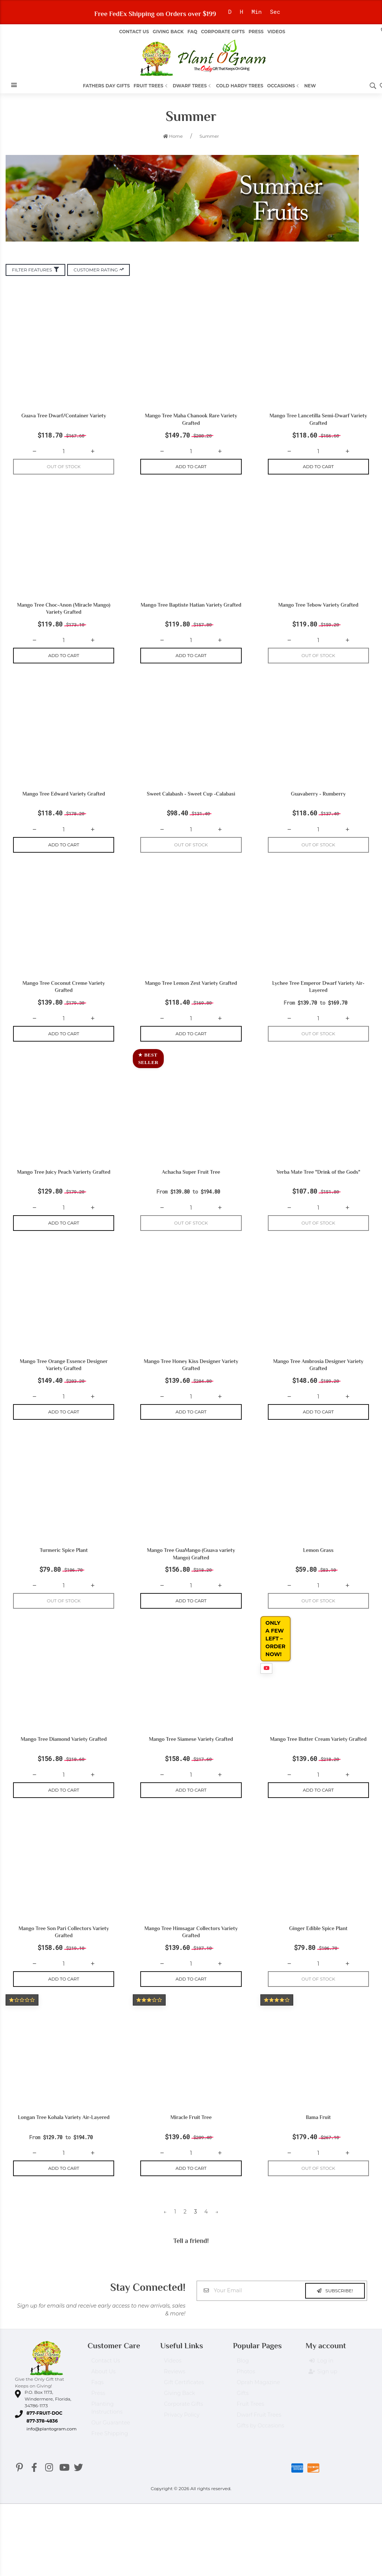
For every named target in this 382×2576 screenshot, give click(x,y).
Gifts (242, 2396)
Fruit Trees (151, 85)
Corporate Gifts (223, 31)
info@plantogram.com (51, 2429)
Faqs (97, 2385)
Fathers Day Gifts (106, 85)
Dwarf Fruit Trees (259, 2418)
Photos (246, 2374)
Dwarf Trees (192, 85)
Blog (243, 2364)
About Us (103, 2374)
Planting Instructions (107, 2411)
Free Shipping (109, 2436)
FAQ (192, 31)
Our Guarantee (110, 2426)
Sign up (323, 2375)
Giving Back (168, 31)
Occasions (284, 85)
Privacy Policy (182, 2418)
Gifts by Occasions (260, 2429)
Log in (321, 2364)
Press (255, 31)
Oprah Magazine (258, 2385)
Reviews (174, 2374)
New (310, 85)
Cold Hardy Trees (239, 85)
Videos (276, 31)
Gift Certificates (184, 2385)
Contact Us (134, 31)
